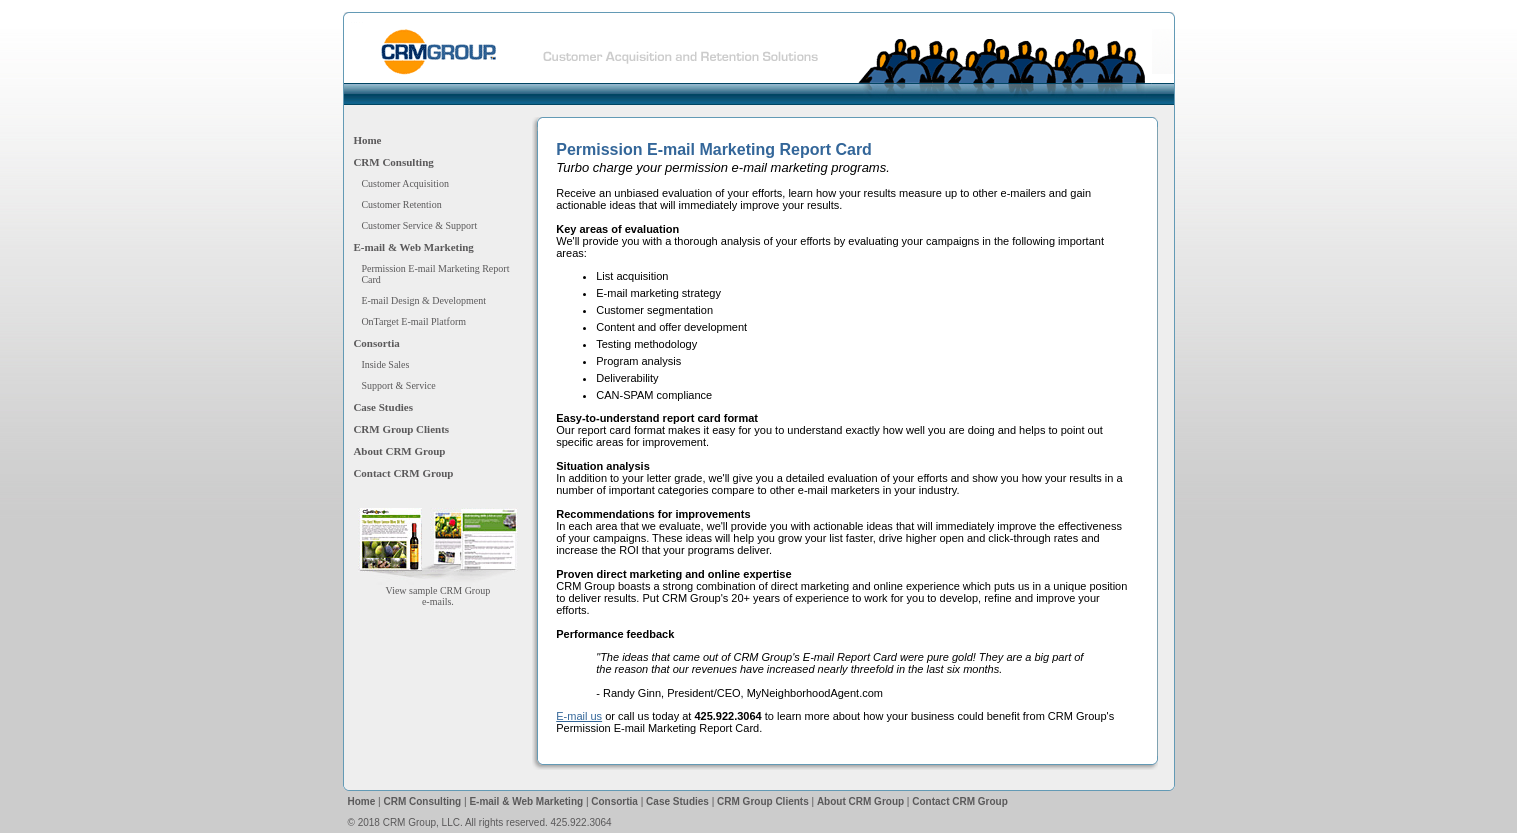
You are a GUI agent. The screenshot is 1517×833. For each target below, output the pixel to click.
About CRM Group (399, 451)
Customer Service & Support (419, 225)
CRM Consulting (393, 162)
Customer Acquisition (405, 183)
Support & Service (398, 385)
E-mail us (579, 716)
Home (367, 140)
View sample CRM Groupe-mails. (438, 591)
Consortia (376, 343)
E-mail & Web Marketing (413, 247)
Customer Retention (401, 204)
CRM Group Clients (401, 429)
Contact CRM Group (403, 473)
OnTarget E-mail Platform (413, 321)
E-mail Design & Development (423, 300)
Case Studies (383, 407)
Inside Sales (385, 364)
